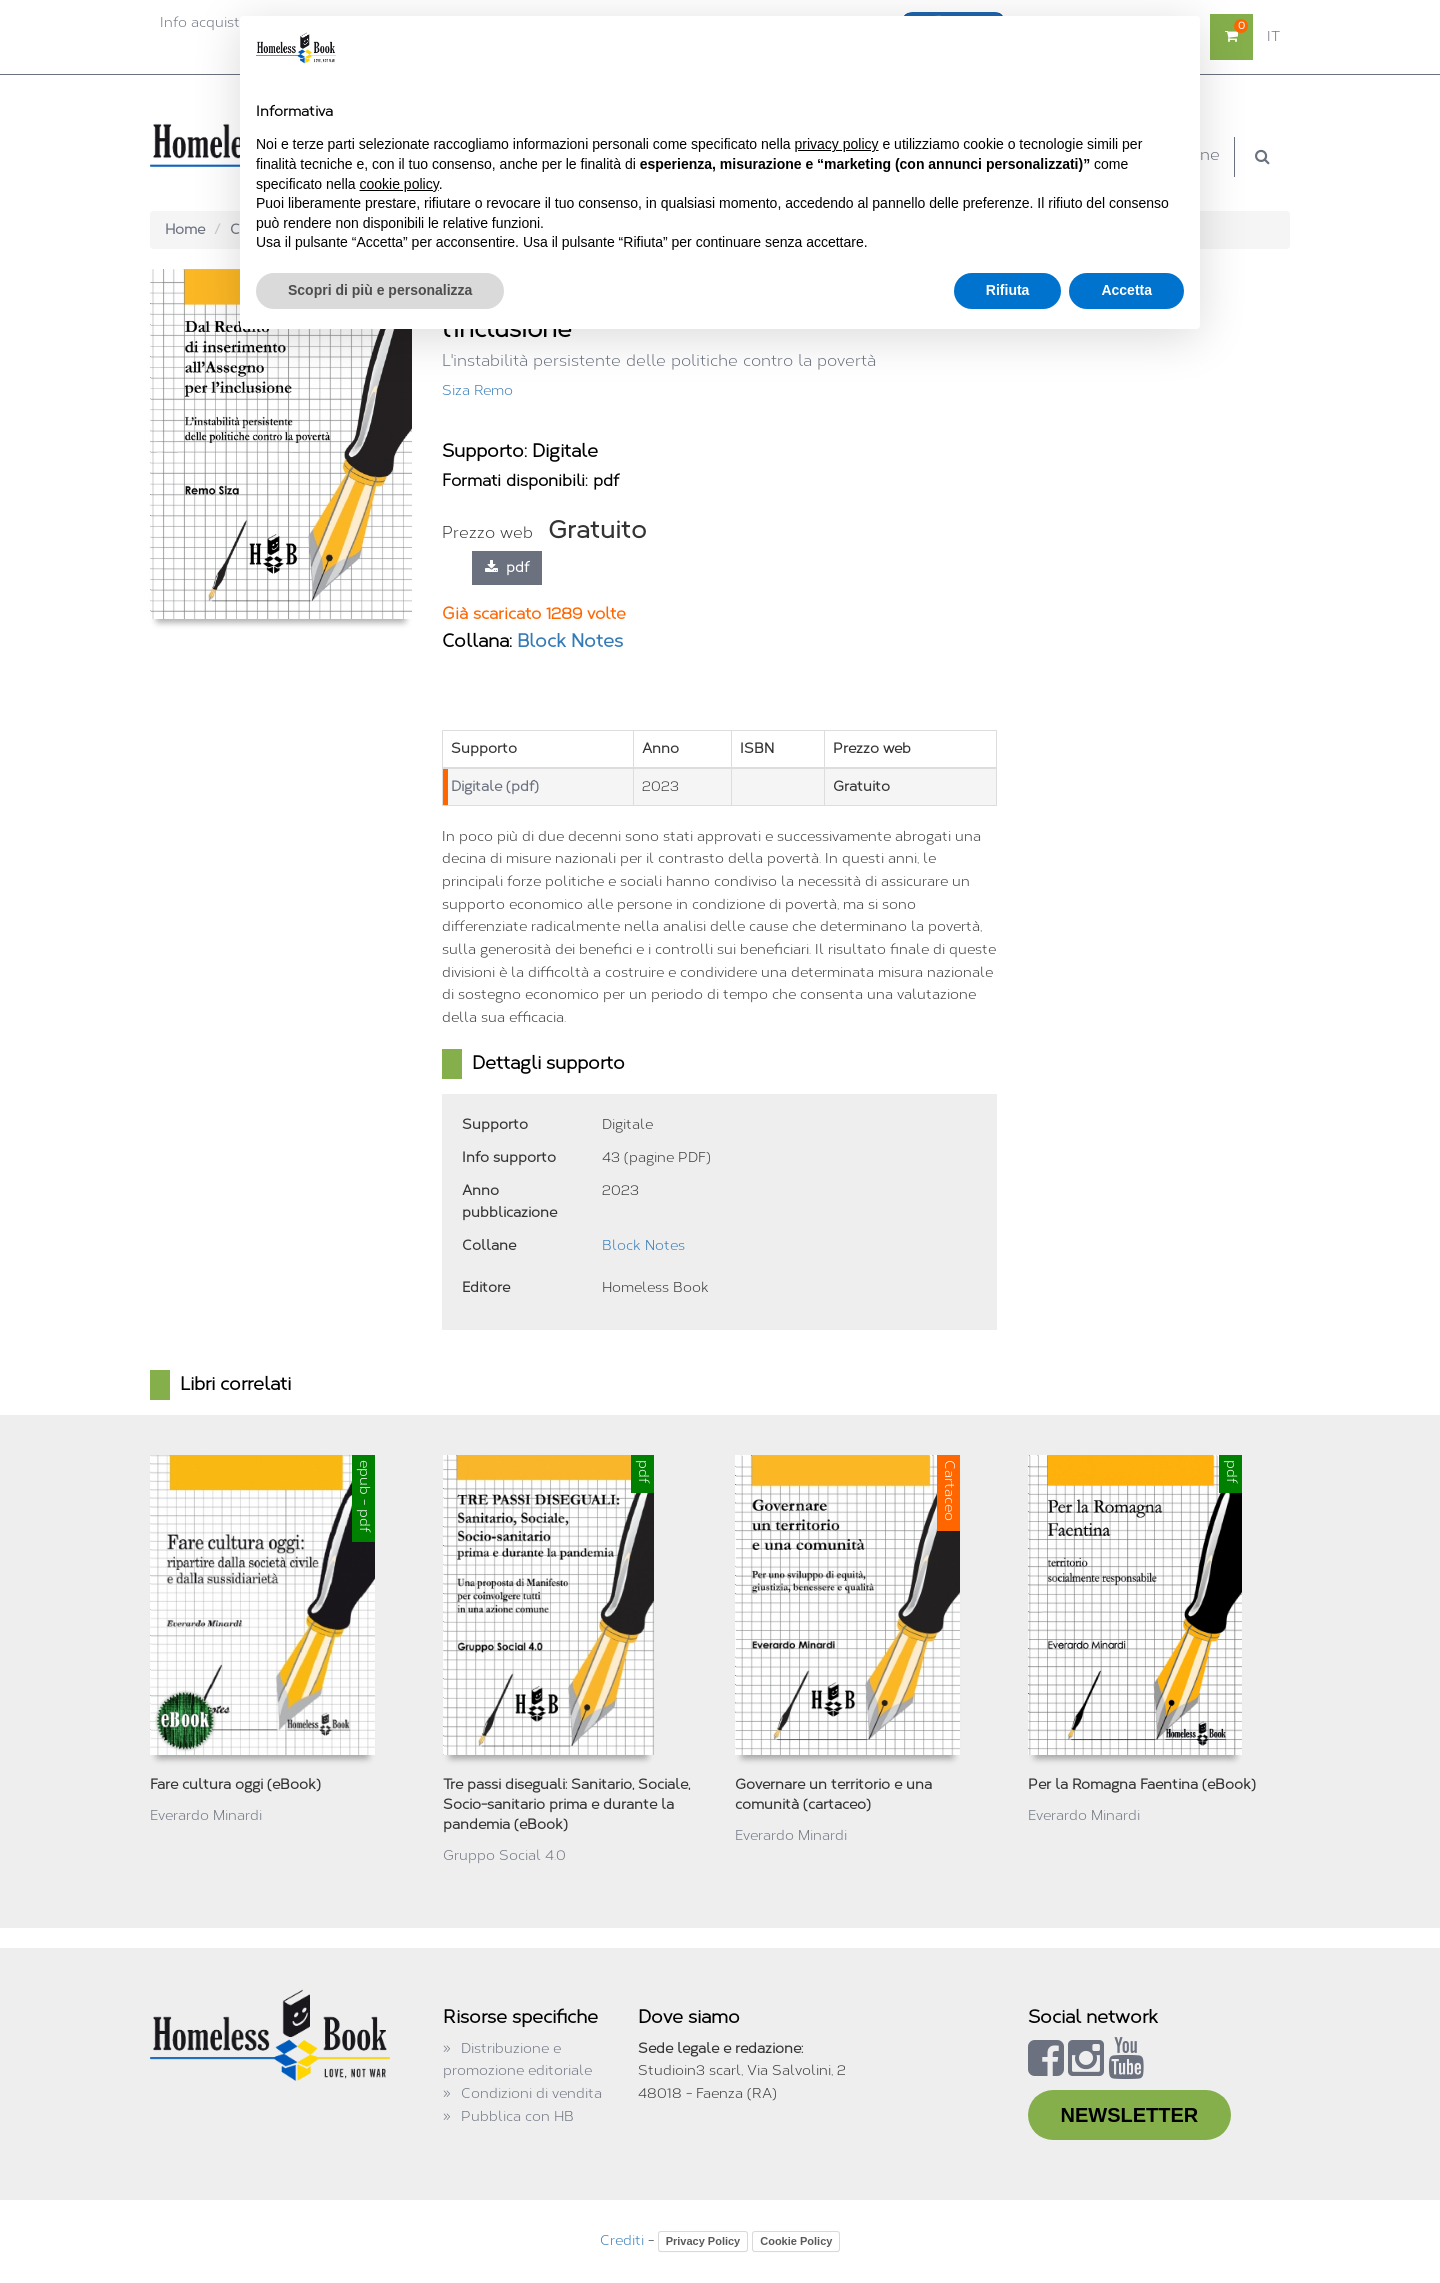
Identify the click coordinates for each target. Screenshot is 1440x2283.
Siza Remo (477, 390)
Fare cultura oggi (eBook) (235, 1784)
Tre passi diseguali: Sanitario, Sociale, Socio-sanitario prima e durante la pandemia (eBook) (566, 1804)
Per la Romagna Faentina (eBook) (1142, 1784)
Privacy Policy (703, 2241)
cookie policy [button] (399, 184)
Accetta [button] (1126, 290)
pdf (507, 567)
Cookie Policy (796, 2241)
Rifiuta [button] (1008, 290)
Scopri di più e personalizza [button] (380, 290)
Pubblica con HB (517, 2116)
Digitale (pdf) (495, 786)
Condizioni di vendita (531, 2093)
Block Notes (570, 641)
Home (185, 229)
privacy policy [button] (837, 144)
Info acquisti (201, 22)
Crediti (622, 2240)
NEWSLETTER (1130, 2115)
